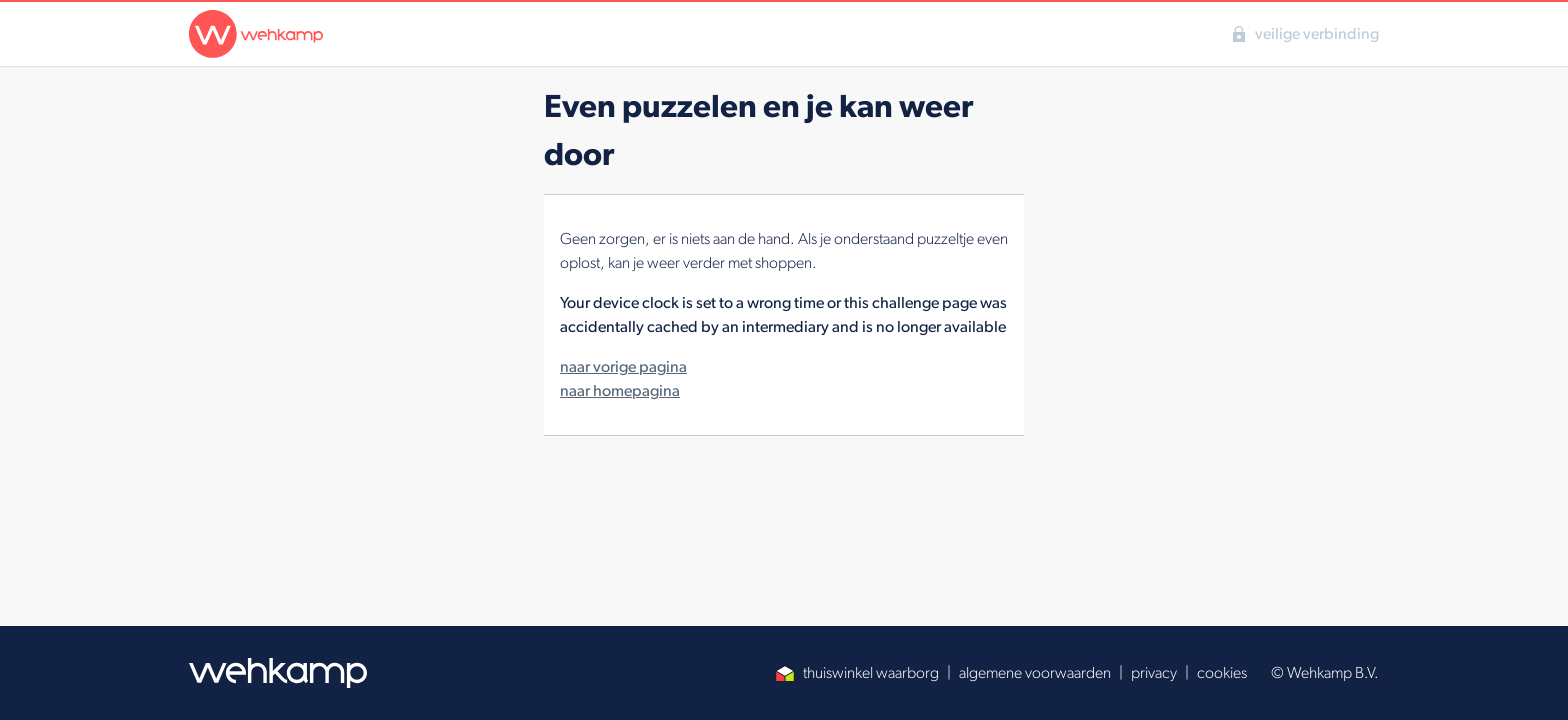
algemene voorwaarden (1035, 672)
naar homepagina (620, 390)
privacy (1154, 672)
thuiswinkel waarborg (857, 672)
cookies (1222, 672)
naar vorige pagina (623, 366)
